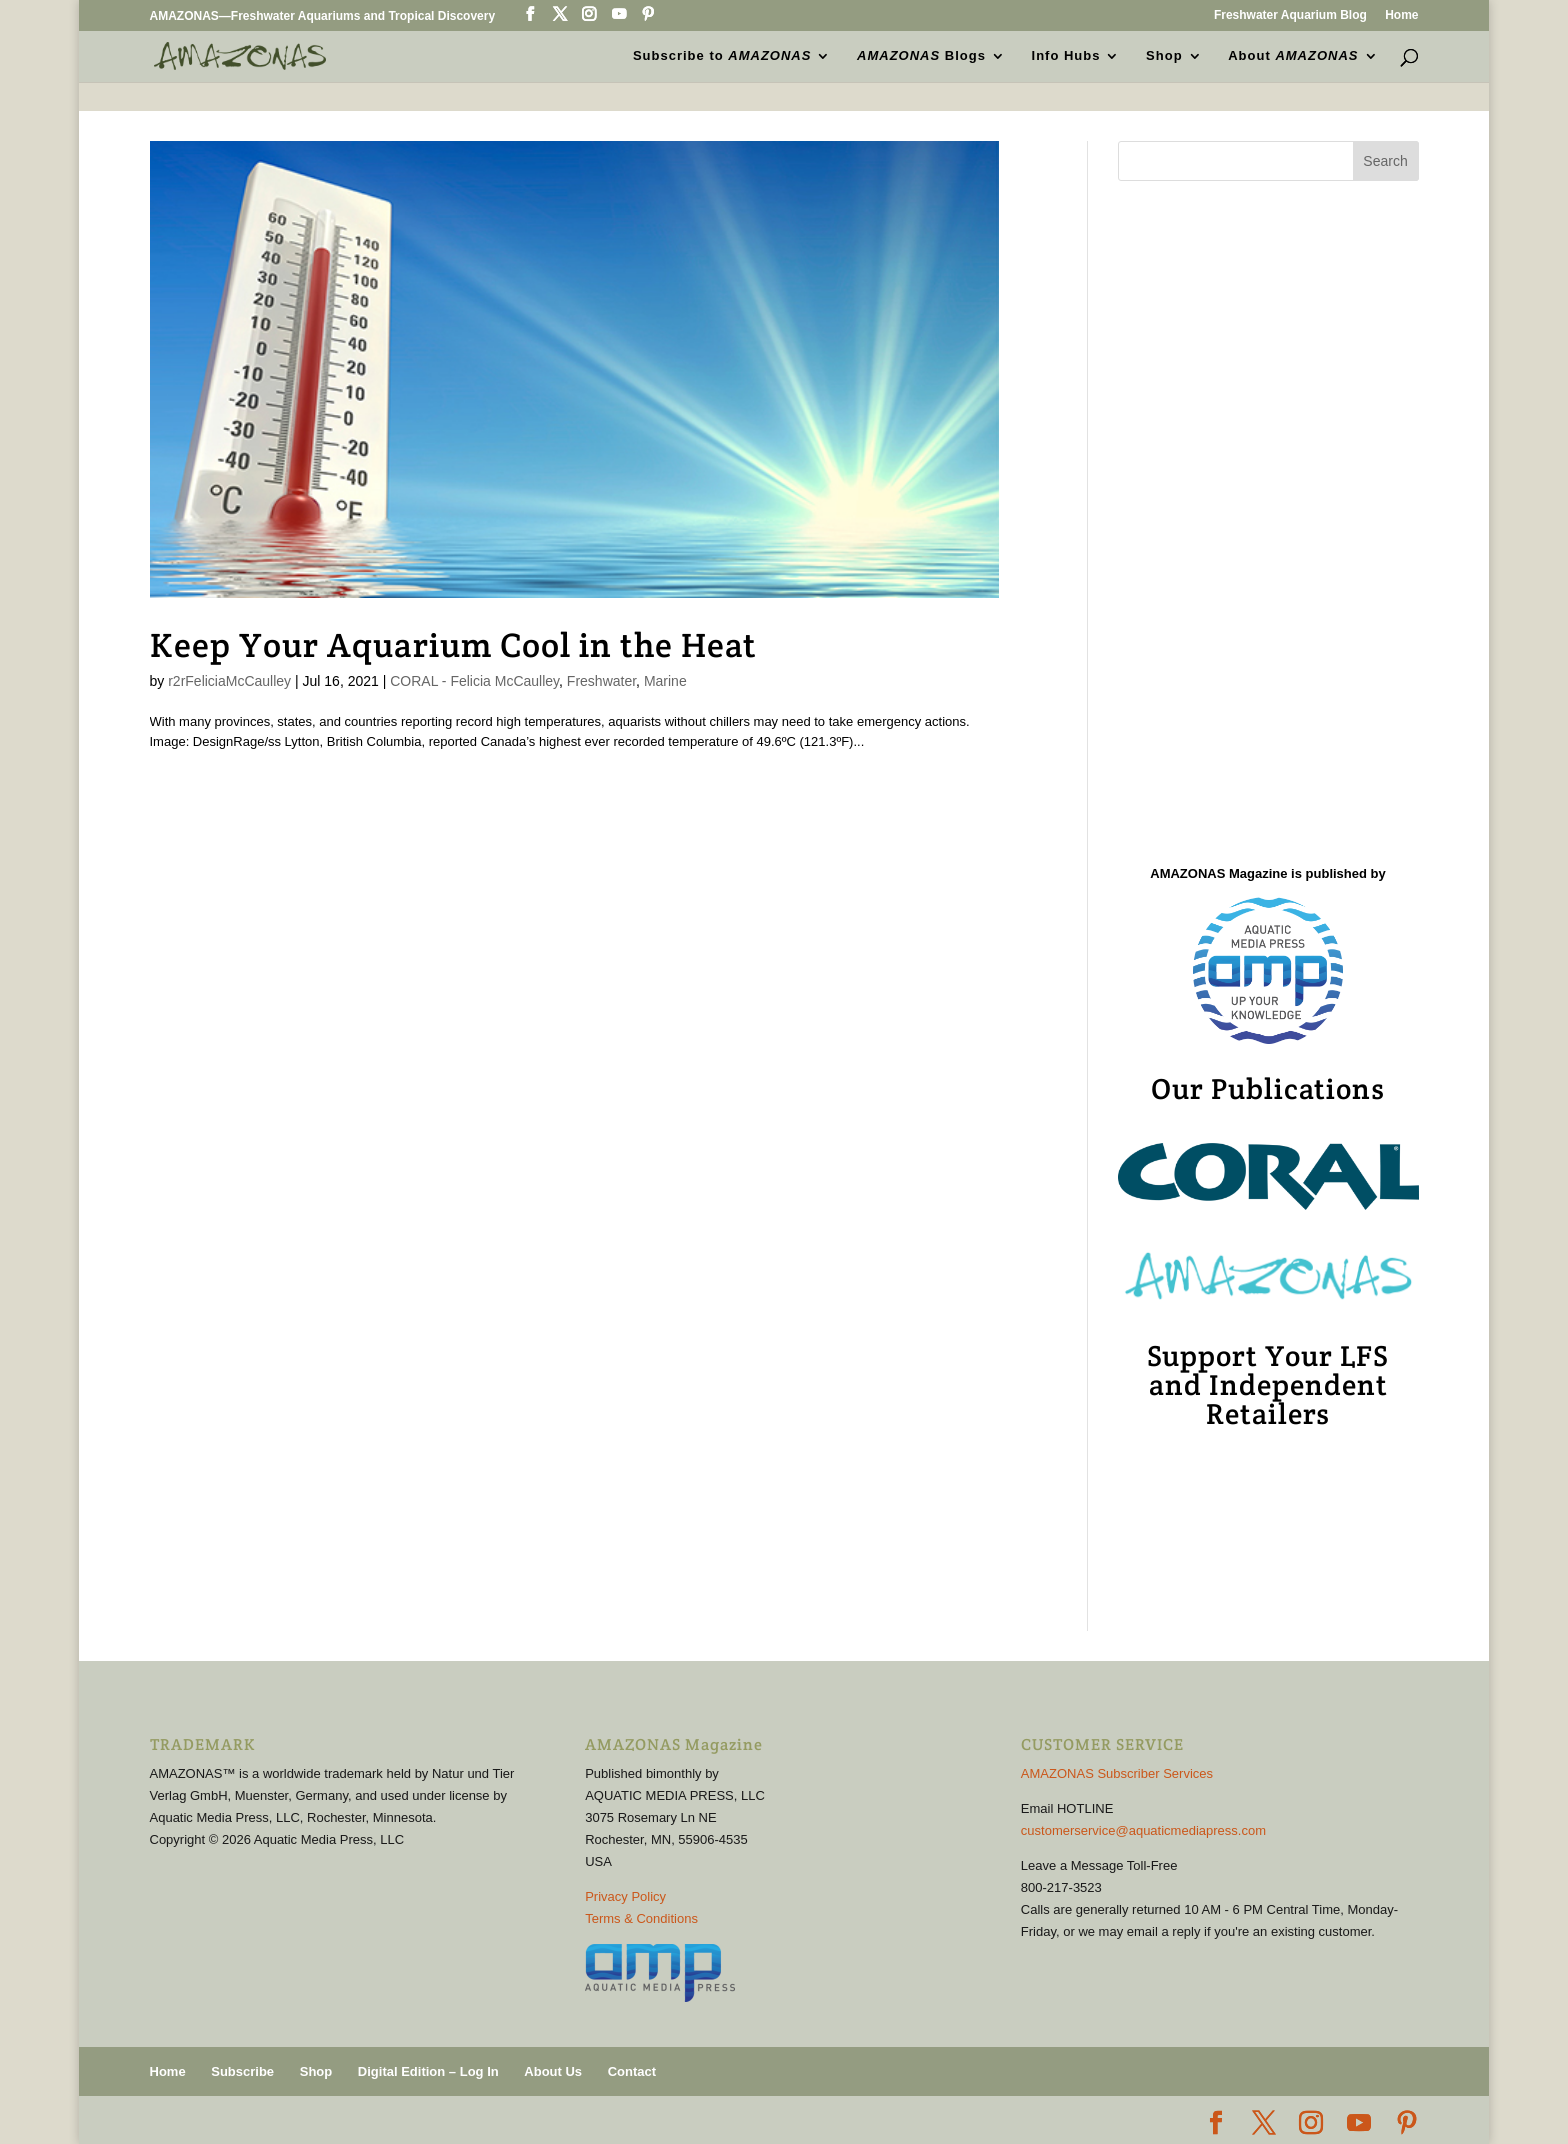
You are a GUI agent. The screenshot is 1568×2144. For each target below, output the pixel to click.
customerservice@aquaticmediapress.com (1143, 1830)
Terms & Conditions (641, 1918)
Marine (665, 681)
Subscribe (242, 2071)
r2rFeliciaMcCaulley (229, 681)
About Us (553, 2071)
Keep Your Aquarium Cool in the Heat (453, 645)
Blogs (921, 56)
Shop (1164, 56)
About (1293, 56)
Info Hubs (1066, 56)
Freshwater (601, 681)
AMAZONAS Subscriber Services (1117, 1773)
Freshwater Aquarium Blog (1290, 15)
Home (1401, 15)
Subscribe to (722, 56)
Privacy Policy (625, 1896)
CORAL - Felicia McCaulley (474, 681)
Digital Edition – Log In (428, 2071)
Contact (632, 2071)
